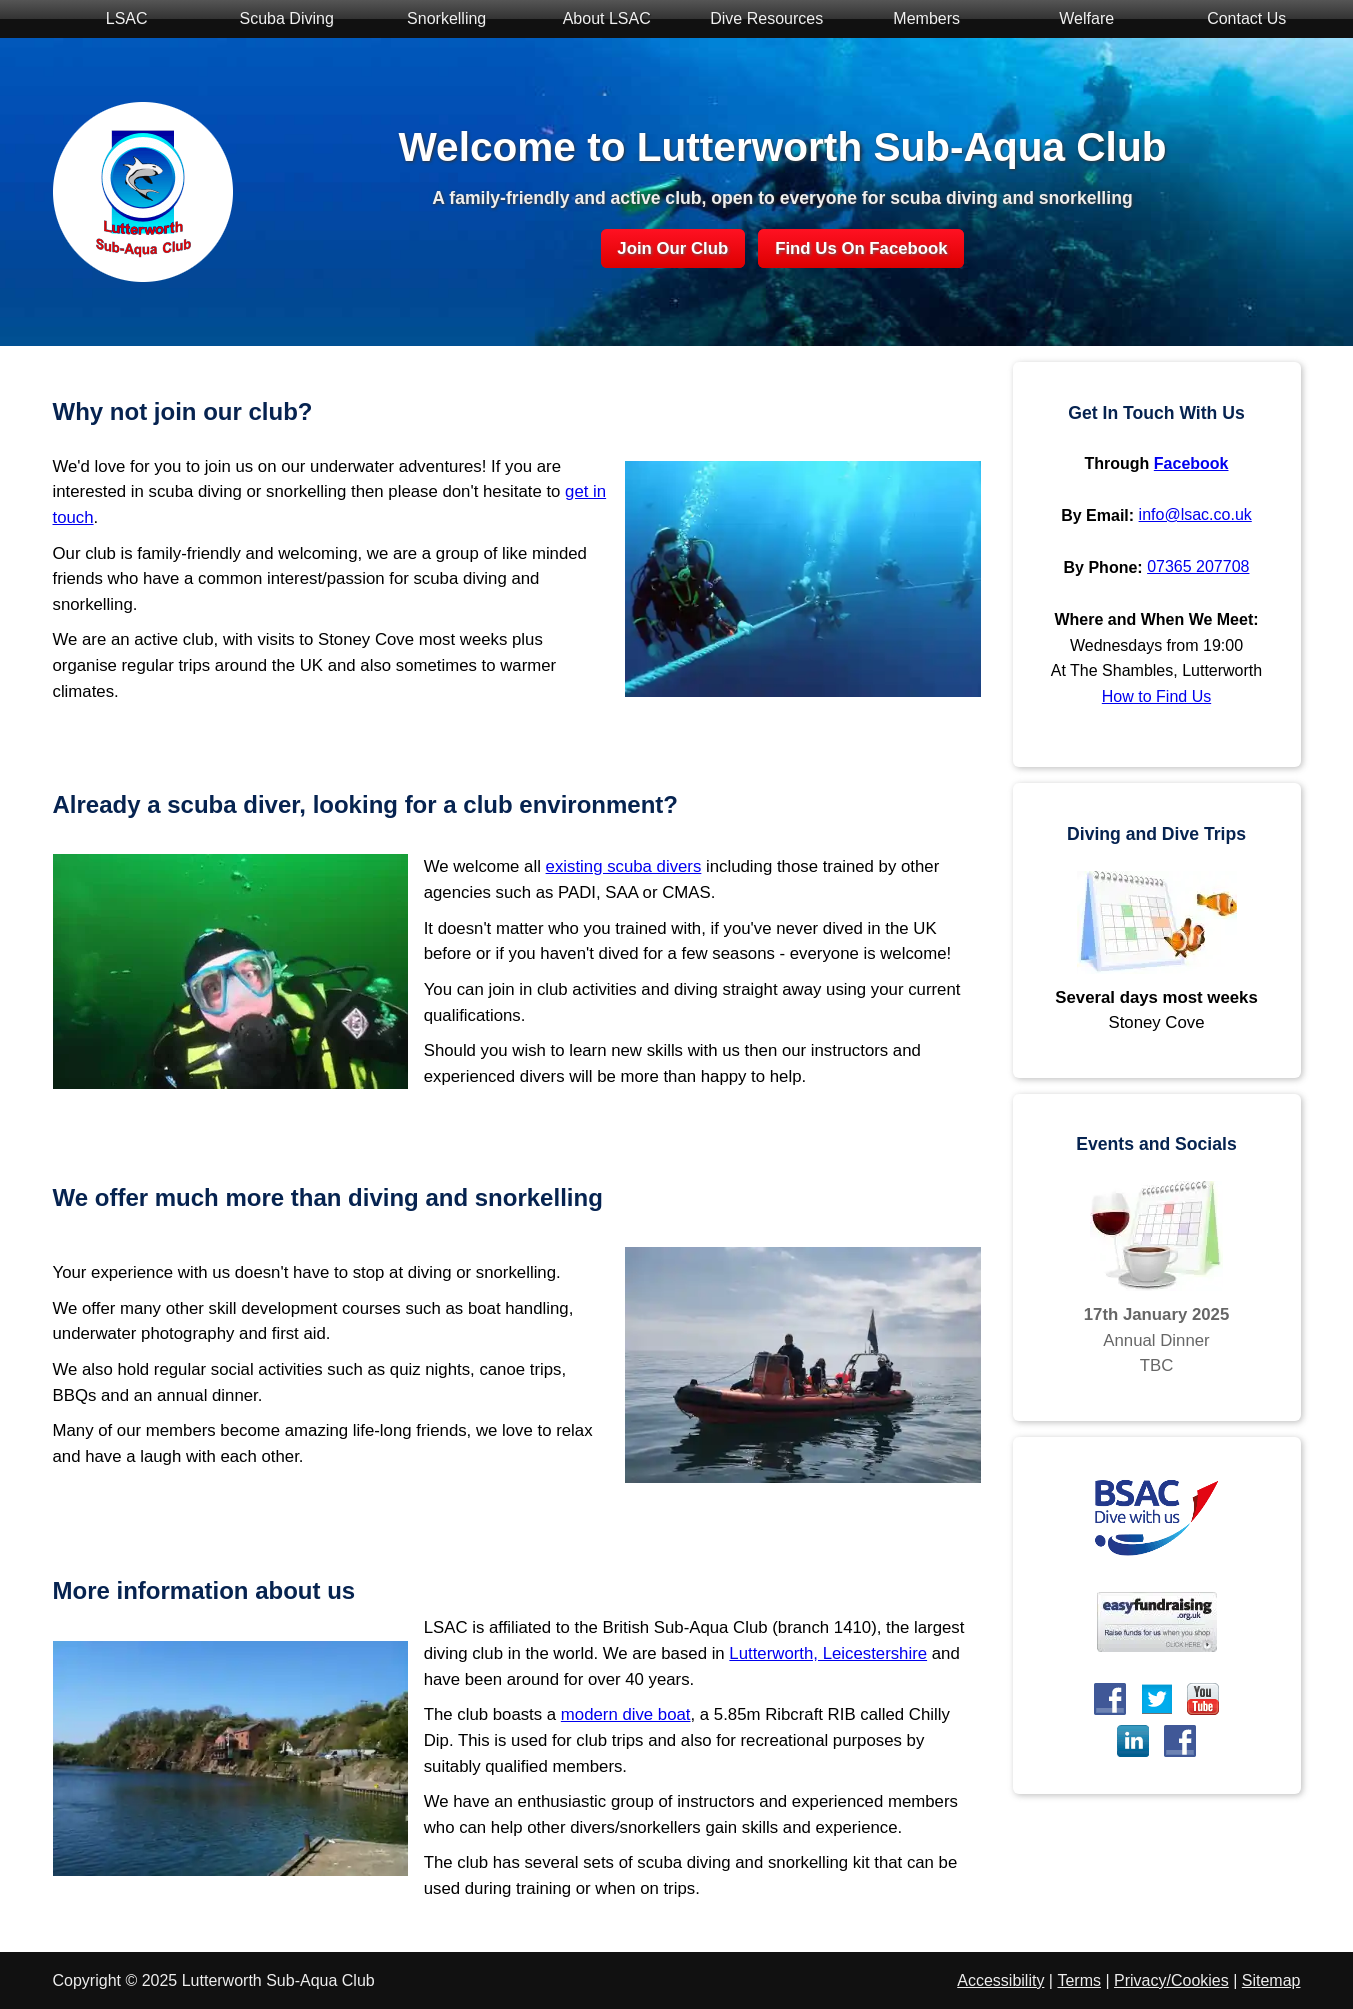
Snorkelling (437, 21)
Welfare (1076, 21)
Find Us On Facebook (861, 248)
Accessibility (1000, 1980)
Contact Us (1237, 21)
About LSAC (596, 21)
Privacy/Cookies (1171, 1980)
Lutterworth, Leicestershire (828, 1653)
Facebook (1191, 463)
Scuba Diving (276, 21)
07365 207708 (1198, 566)
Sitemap (1271, 1980)
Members (916, 21)
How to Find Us (1156, 696)
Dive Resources (756, 21)
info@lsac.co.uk (1195, 514)
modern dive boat (626, 1714)
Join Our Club (672, 248)
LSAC (116, 21)
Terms (1079, 1980)
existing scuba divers (624, 866)
